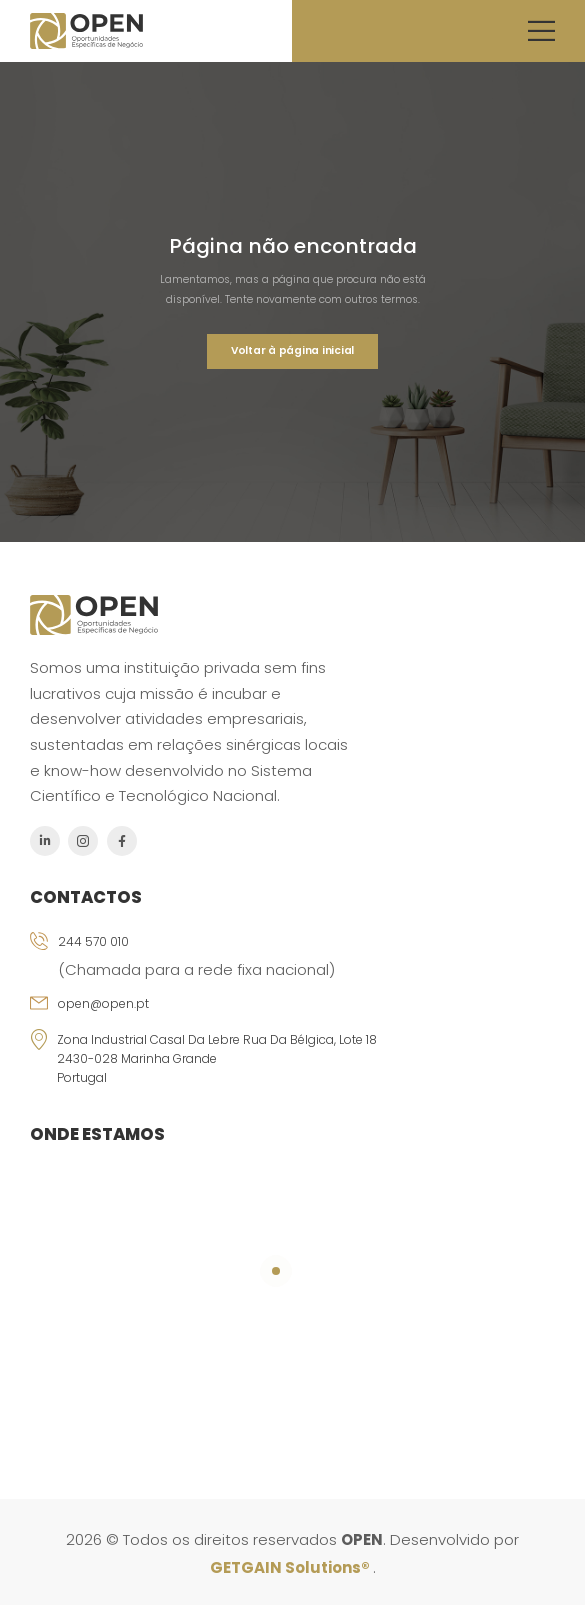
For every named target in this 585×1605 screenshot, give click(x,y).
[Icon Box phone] (292, 962)
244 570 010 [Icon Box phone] (93, 941)
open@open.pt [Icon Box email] (103, 1003)
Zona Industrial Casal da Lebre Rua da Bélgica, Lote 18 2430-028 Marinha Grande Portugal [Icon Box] (217, 1058)
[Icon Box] (292, 1061)
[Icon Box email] (292, 1012)
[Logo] (86, 31)
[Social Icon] (45, 841)
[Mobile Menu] (541, 30)
